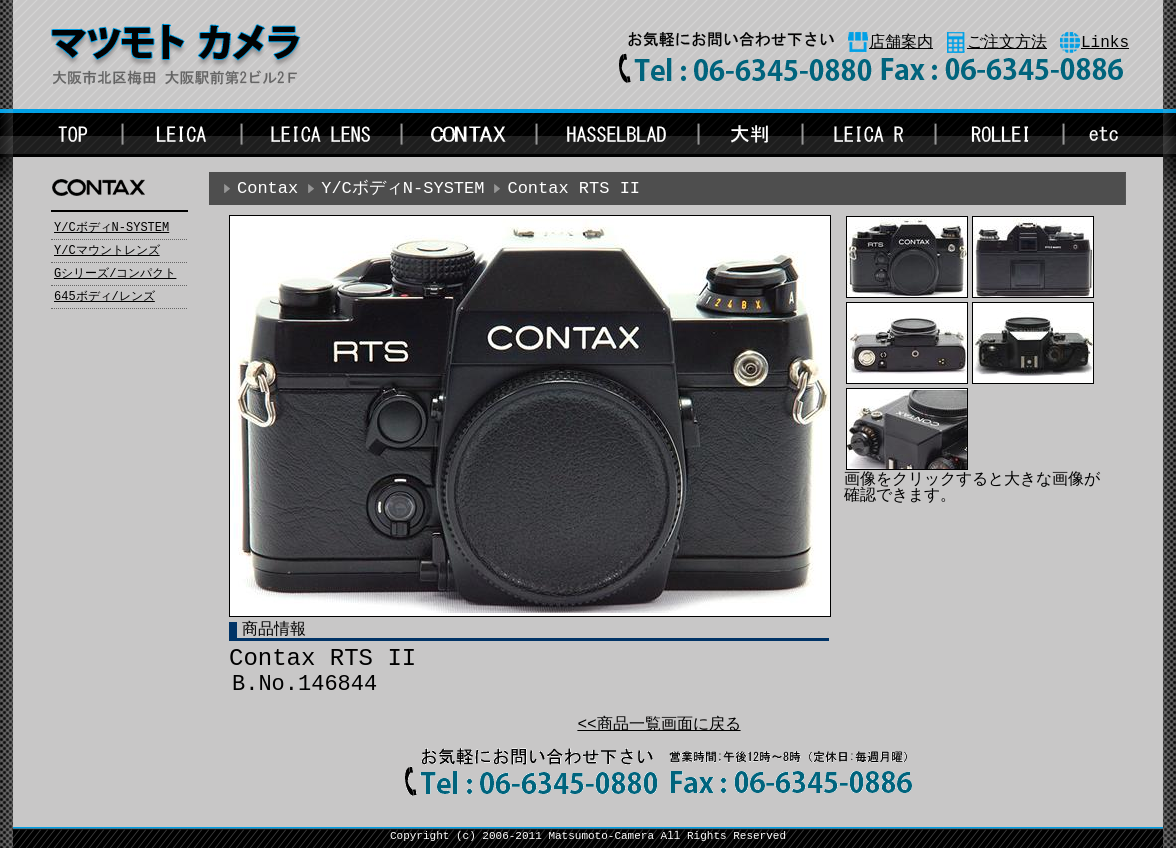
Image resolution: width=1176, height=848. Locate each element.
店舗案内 (901, 43)
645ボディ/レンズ (104, 297)
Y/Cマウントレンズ (107, 251)
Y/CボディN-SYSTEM (111, 228)
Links (1105, 43)
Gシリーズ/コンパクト (115, 274)
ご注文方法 (1007, 43)
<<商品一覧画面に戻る (658, 725)
